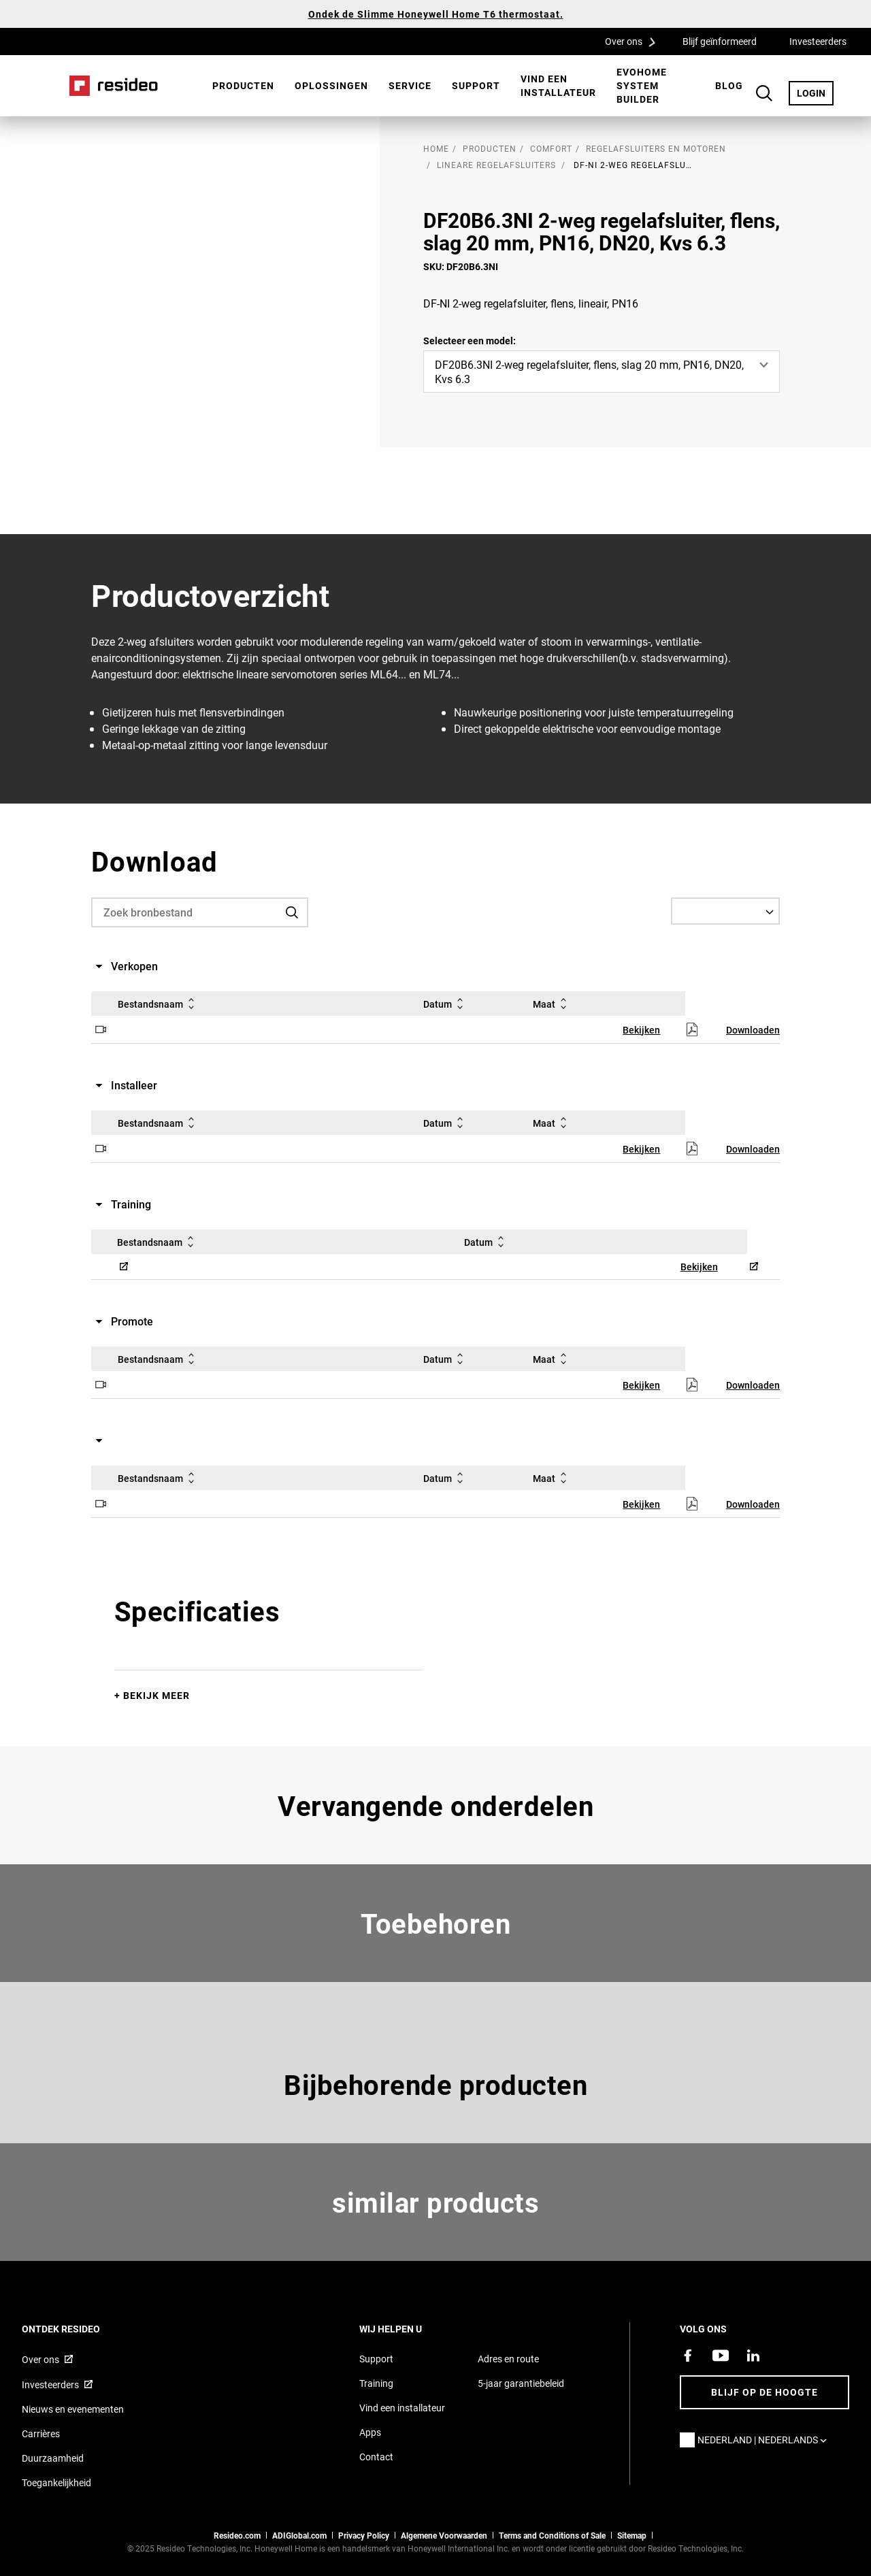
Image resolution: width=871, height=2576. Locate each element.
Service (410, 85)
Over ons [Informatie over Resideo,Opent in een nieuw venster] (40, 2359)
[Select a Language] (725, 911)
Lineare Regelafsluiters (496, 164)
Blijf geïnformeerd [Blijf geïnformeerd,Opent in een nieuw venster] (720, 41)
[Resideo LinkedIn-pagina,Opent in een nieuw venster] (753, 2355)
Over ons (635, 41)
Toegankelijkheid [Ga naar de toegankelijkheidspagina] (56, 2482)
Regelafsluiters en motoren (656, 148)
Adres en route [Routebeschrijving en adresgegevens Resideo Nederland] (508, 2358)
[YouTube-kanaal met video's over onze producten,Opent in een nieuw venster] (720, 2355)
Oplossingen (331, 85)
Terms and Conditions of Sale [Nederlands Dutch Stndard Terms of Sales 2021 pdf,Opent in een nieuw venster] (552, 2535)
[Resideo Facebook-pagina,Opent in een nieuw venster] (688, 2355)
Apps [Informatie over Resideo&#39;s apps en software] (370, 2432)
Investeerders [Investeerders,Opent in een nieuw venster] (818, 41)
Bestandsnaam (158, 1003)
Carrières (41, 2433)
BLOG (729, 85)
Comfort (551, 148)
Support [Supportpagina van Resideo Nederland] (376, 2358)
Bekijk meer (156, 1695)
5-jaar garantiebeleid (521, 2383)
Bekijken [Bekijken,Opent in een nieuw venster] (641, 1029)
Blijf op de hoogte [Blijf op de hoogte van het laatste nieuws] (764, 2391)
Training (376, 2383)
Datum (445, 1003)
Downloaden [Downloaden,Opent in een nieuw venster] (753, 1029)
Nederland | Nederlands (765, 2439)
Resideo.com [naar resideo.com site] (237, 2535)
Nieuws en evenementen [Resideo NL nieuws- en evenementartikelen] (73, 2408)
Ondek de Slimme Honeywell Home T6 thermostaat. (435, 13)
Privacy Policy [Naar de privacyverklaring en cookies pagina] (363, 2535)
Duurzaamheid (53, 2457)
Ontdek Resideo (79, 2328)
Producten (243, 85)
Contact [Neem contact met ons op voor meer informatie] (376, 2456)
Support (476, 85)
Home (113, 86)
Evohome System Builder (642, 85)
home (436, 148)
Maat (552, 1003)
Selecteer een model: (469, 340)
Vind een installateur (558, 85)
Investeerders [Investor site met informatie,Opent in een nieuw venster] (50, 2384)
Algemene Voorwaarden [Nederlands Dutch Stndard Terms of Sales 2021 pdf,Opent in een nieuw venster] (444, 2535)
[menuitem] (243, 86)
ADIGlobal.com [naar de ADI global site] (299, 2535)
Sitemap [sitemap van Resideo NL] (631, 2535)
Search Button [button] (764, 93)
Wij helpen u (409, 2328)
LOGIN (815, 92)
